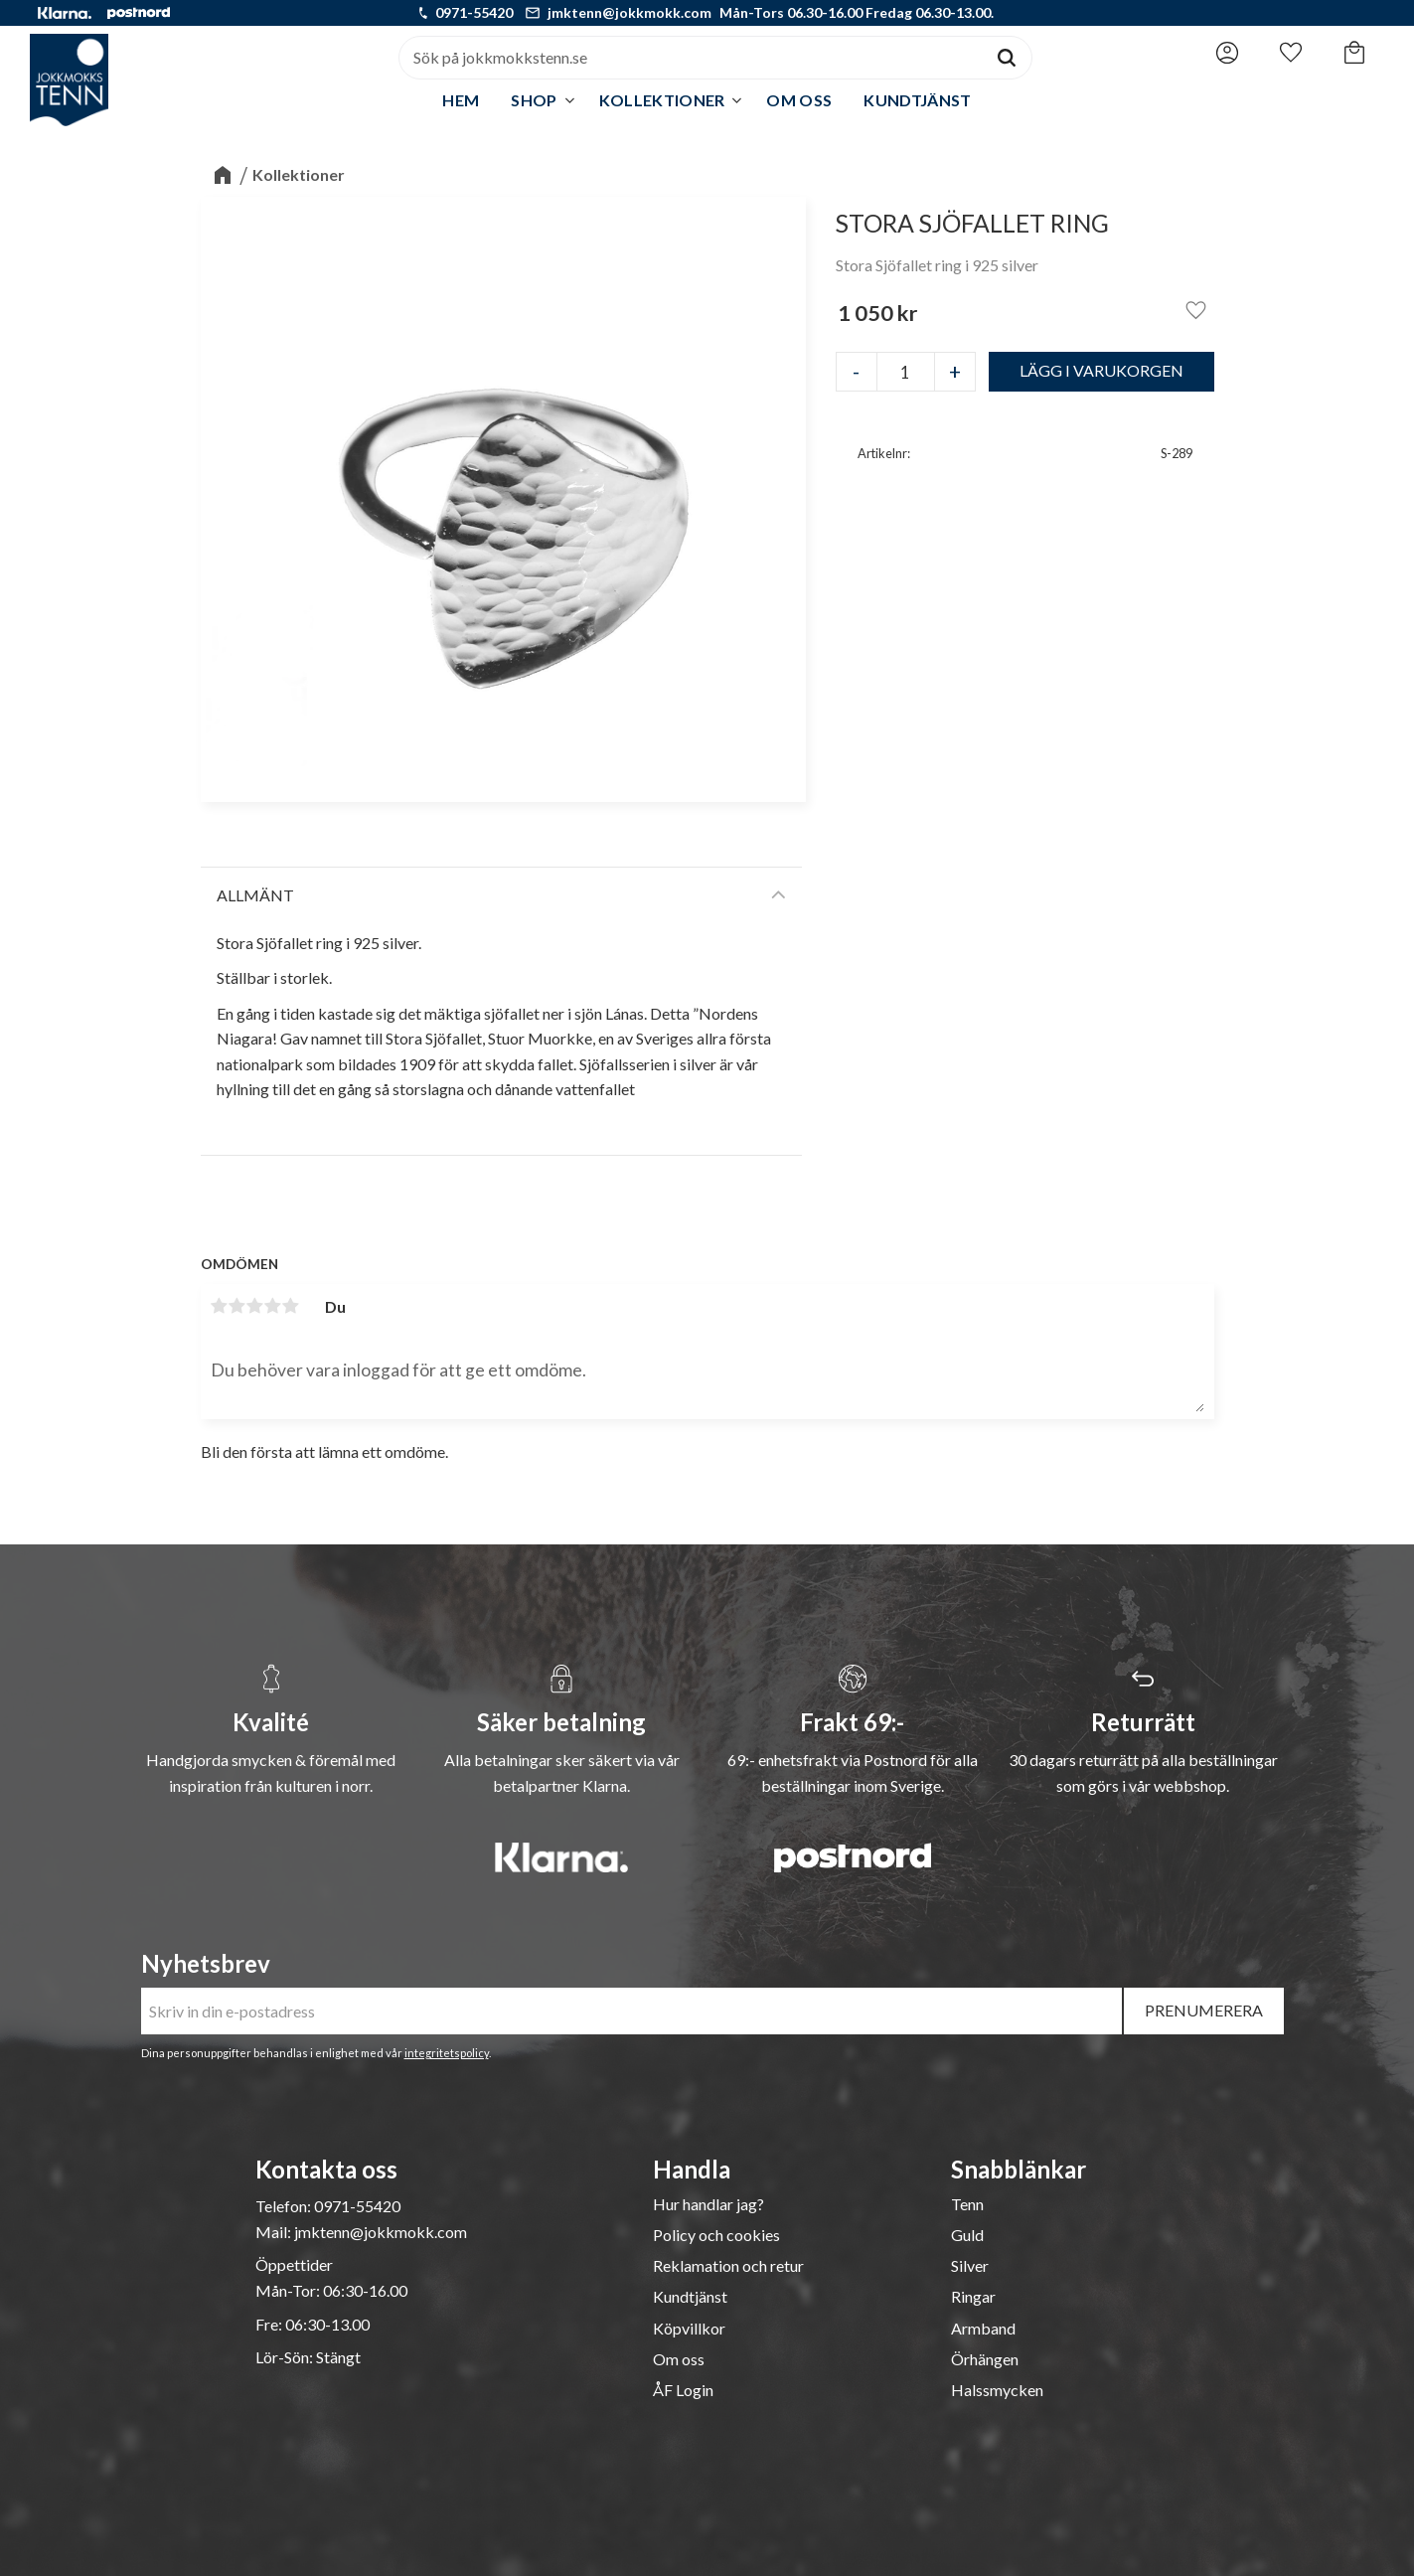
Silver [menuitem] (970, 2266)
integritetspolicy (446, 2052)
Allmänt (255, 895)
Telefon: (284, 2205)
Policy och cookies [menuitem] (716, 2235)
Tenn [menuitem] (967, 2204)
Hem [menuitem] (460, 99)
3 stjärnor (255, 1306)
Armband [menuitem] (983, 2328)
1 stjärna (220, 1306)
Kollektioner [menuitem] (662, 99)
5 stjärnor (291, 1306)
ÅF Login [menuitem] (683, 2390)
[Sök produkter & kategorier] (690, 58)
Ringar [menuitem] (973, 2297)
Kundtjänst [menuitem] (917, 99)
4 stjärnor (273, 1306)
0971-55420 (474, 12)
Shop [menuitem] (533, 99)
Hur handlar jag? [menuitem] (708, 2204)
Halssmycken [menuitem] (997, 2390)
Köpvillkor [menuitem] (689, 2328)
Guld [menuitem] (967, 2235)
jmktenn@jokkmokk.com (629, 12)
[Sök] (1006, 58)
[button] (1291, 53)
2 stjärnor (237, 1306)
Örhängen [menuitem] (985, 2359)
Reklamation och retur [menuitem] (728, 2266)
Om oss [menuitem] (799, 99)
